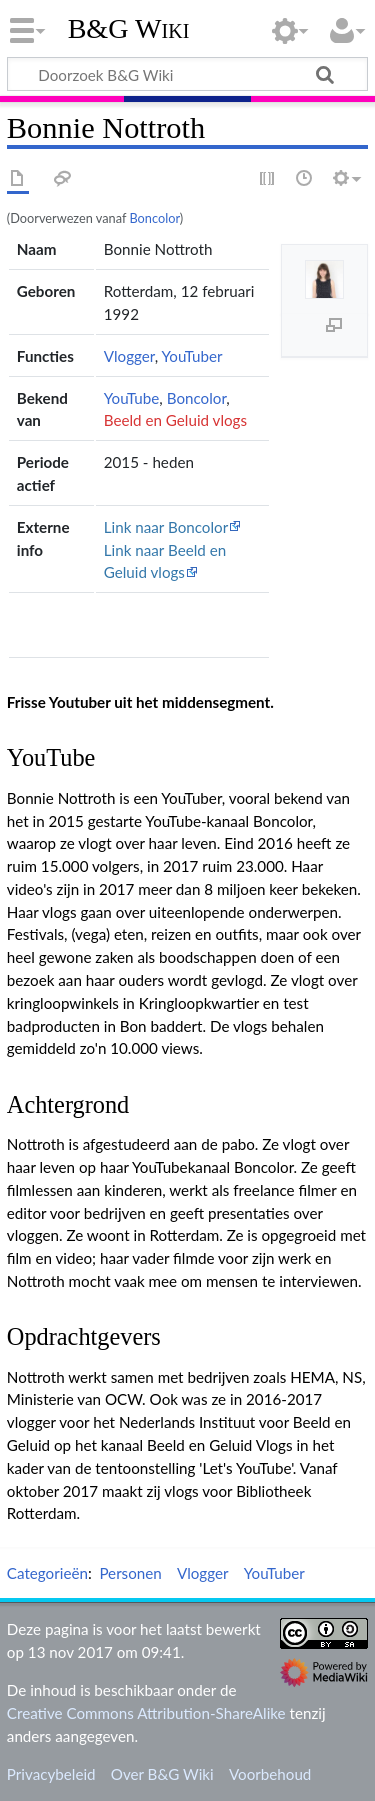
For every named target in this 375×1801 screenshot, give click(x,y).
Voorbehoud (270, 1774)
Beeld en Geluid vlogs (175, 420)
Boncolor (154, 218)
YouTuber (191, 356)
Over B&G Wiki (162, 1774)
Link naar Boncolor (166, 527)
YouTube (132, 398)
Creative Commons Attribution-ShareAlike (146, 1713)
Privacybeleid (51, 1774)
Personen (130, 1573)
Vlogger (129, 356)
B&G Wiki (129, 29)
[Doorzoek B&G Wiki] (187, 74)
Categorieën (47, 1573)
